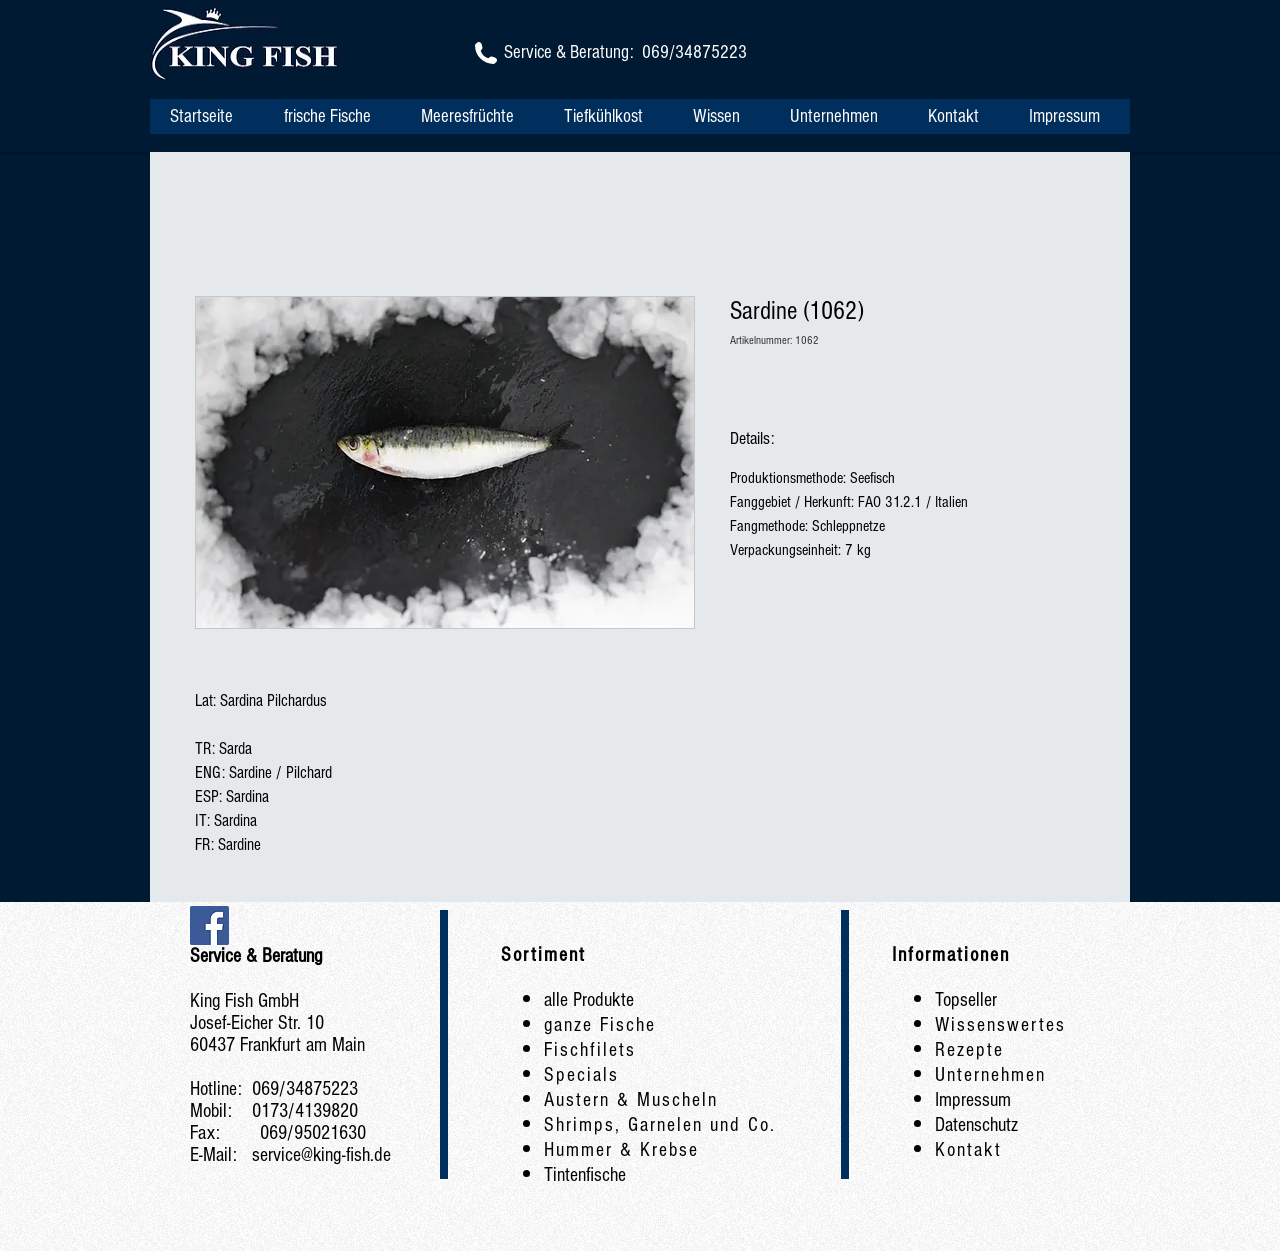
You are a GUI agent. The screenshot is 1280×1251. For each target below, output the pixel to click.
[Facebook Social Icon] (209, 925)
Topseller (966, 1000)
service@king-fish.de (321, 1155)
